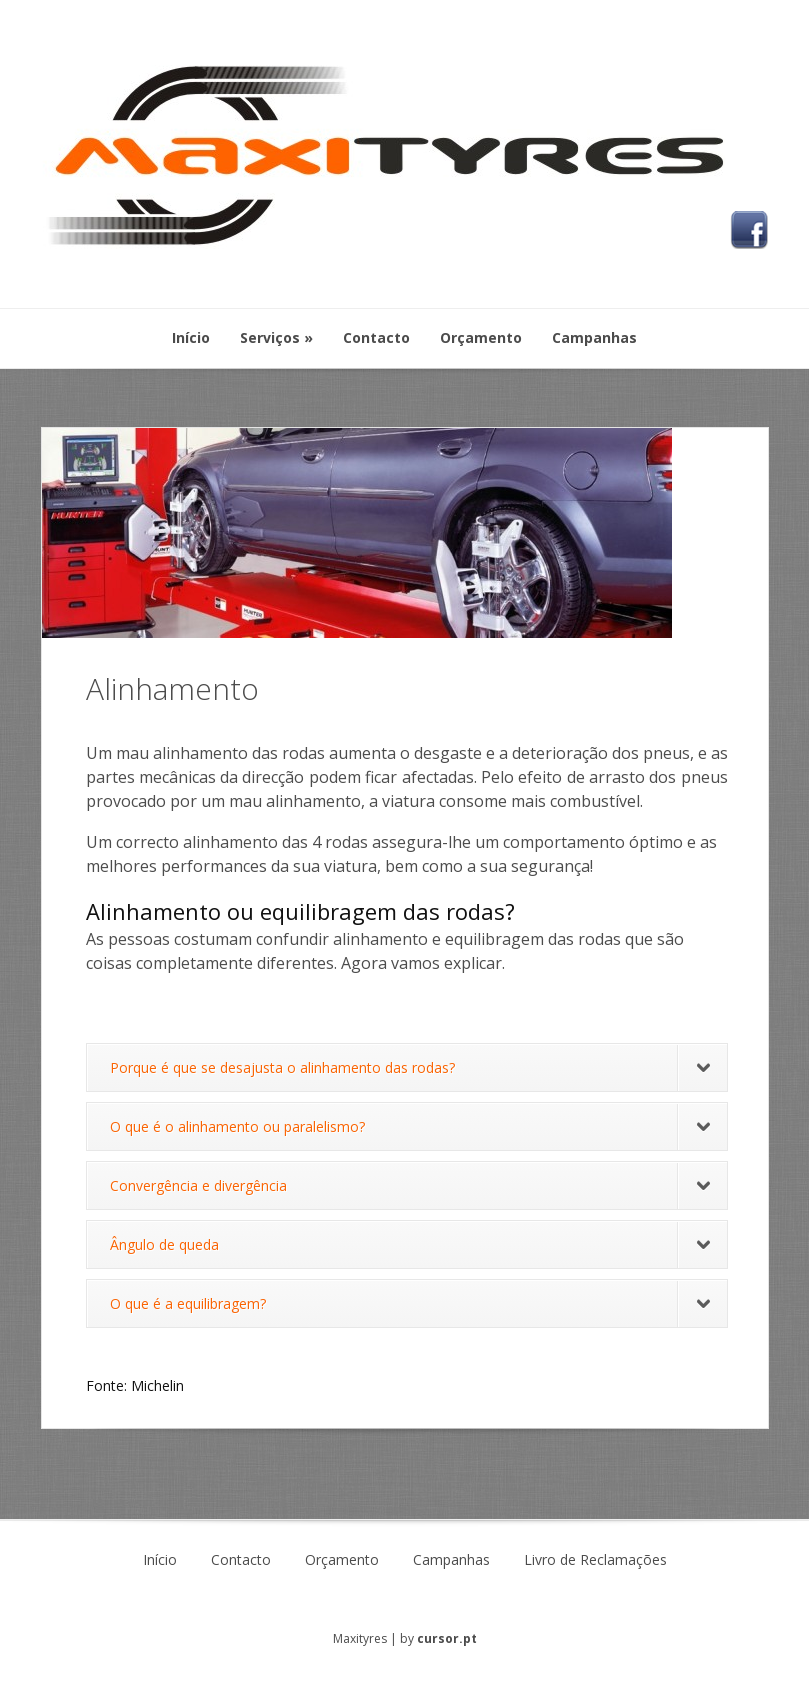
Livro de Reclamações (595, 1560)
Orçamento (342, 1560)
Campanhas (451, 1560)
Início (160, 1560)
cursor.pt (447, 1638)
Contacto (241, 1560)
